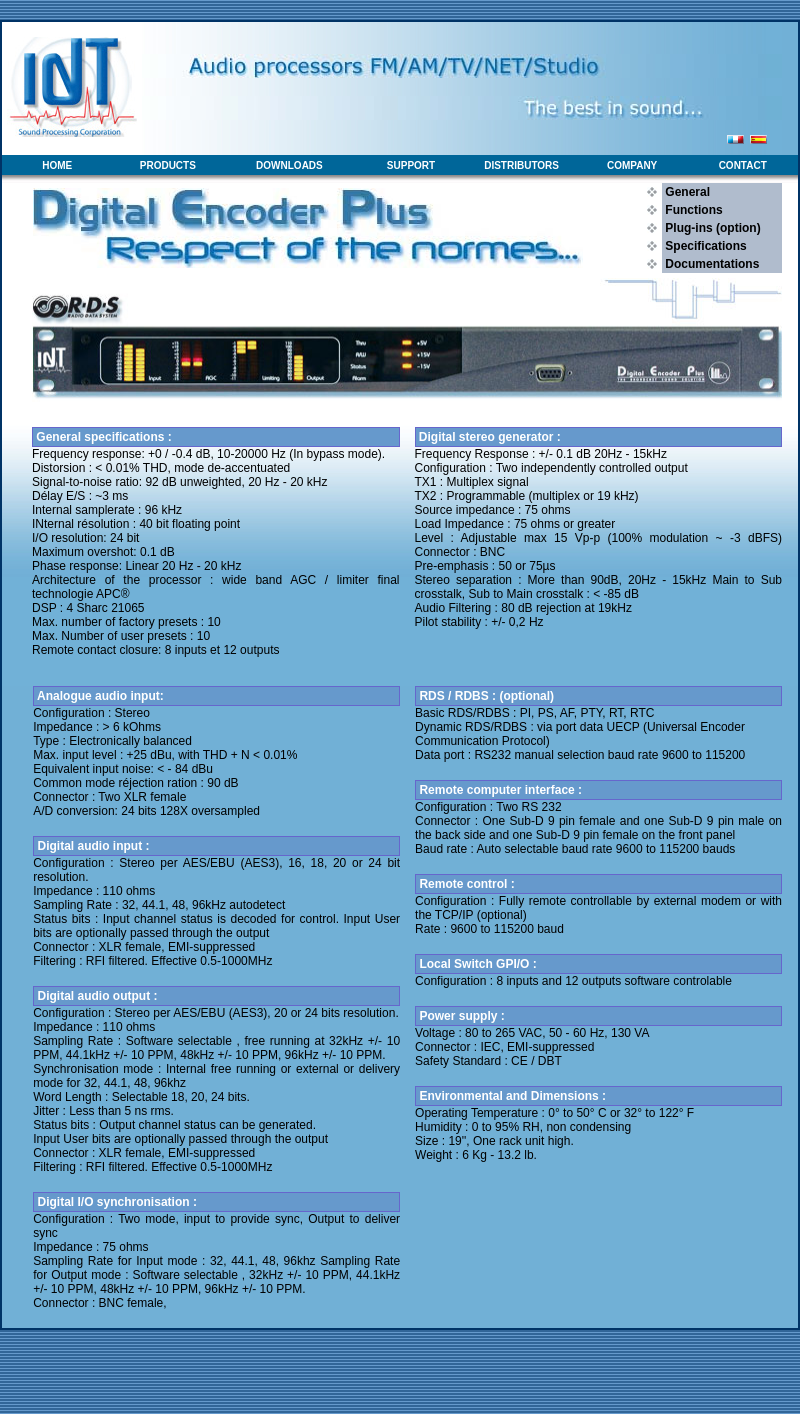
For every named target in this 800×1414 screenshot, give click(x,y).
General (686, 192)
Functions (692, 210)
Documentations (710, 264)
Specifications (704, 246)
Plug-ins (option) (711, 228)
